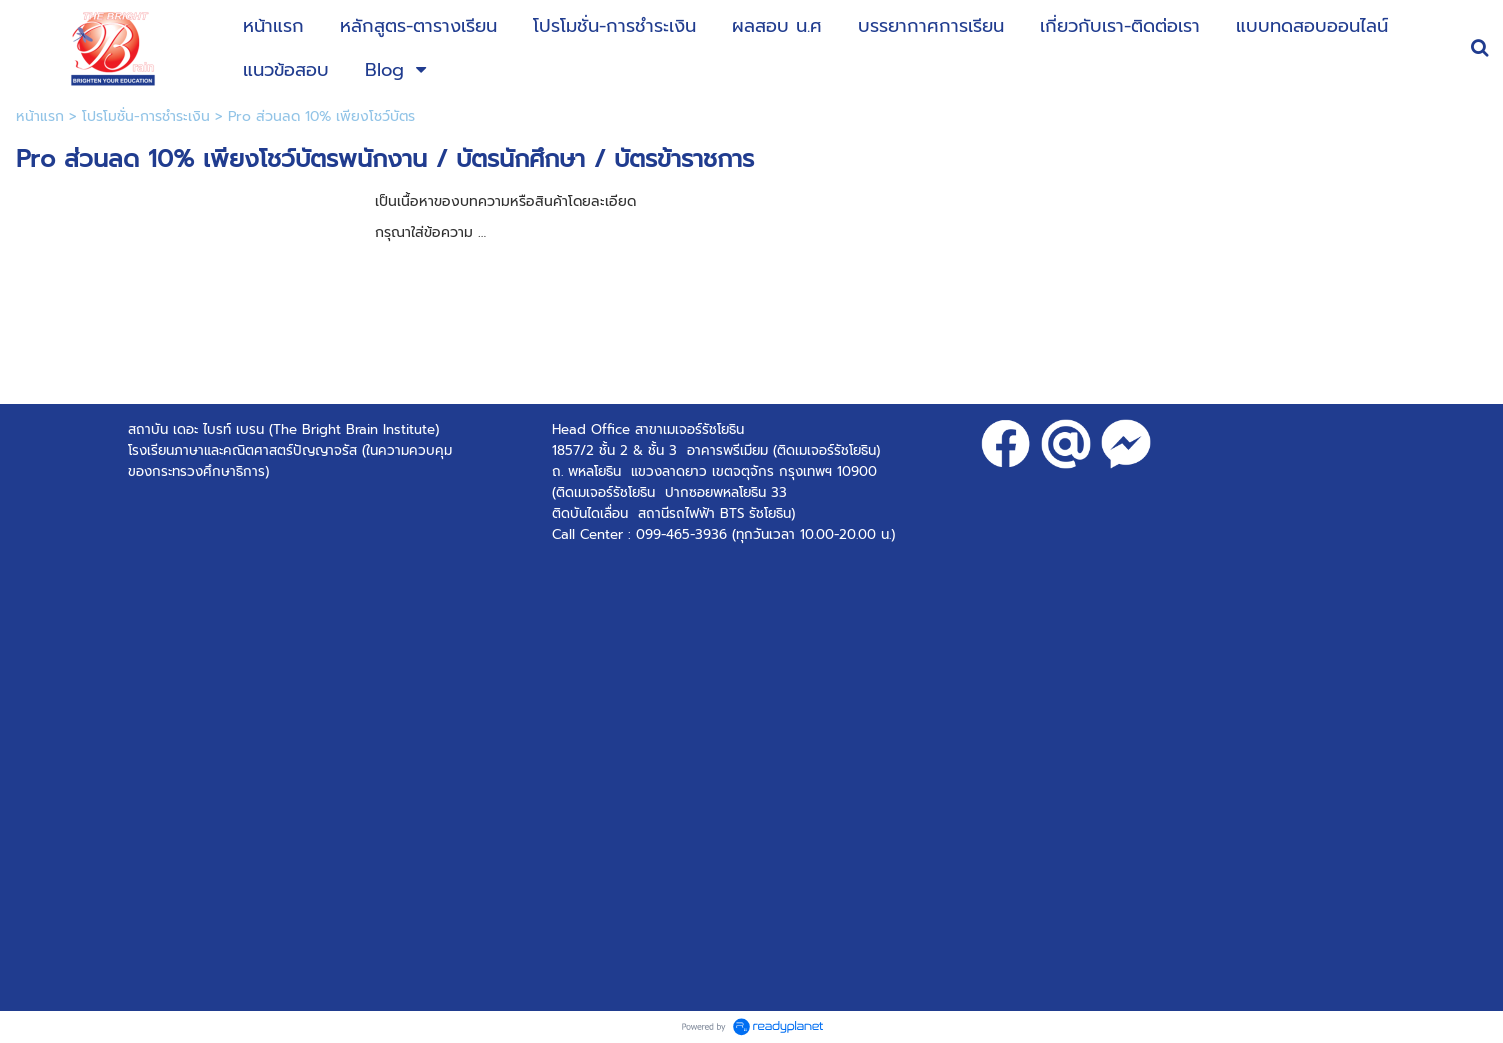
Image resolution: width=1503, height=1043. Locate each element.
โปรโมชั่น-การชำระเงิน (146, 116)
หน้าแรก (40, 116)
